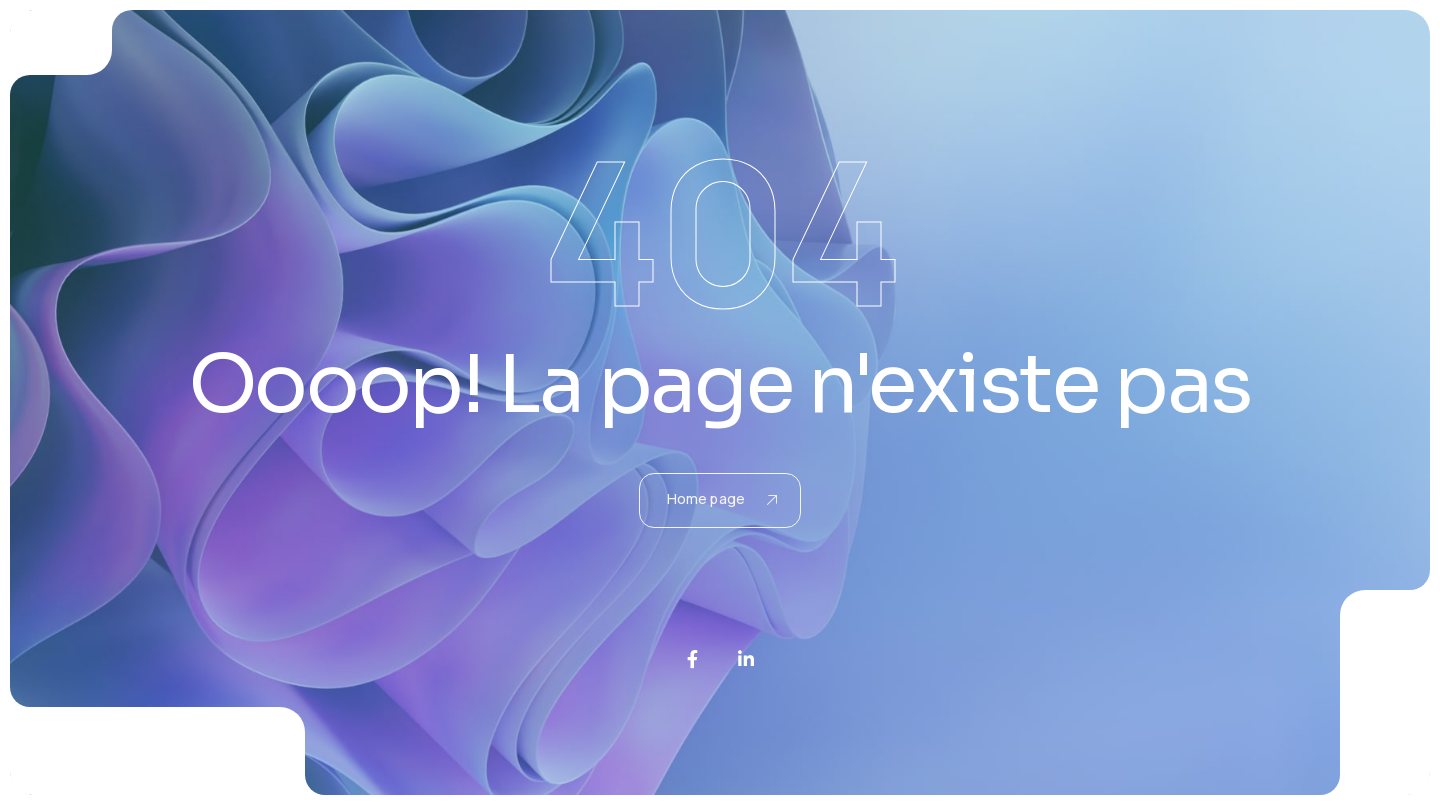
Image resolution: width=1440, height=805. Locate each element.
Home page (722, 498)
